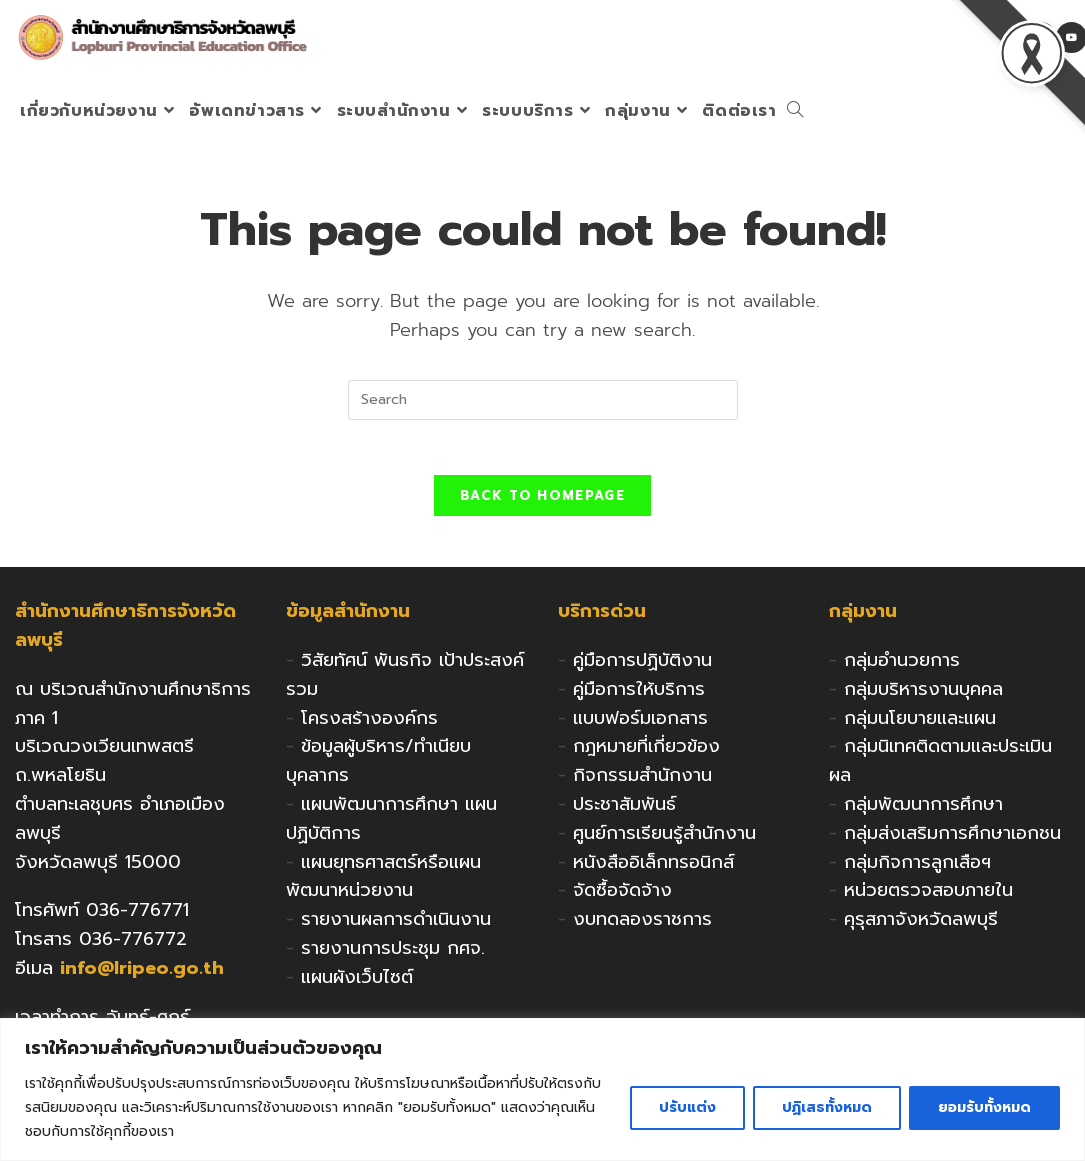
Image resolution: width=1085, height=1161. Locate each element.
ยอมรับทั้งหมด (984, 1107)
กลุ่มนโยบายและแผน (920, 723)
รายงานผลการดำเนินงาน (396, 925)
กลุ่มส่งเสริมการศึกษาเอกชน (952, 839)
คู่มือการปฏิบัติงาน (642, 666)
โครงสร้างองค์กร (369, 723)
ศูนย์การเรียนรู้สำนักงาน (664, 839)
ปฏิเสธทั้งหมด (827, 1107)
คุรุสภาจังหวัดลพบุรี (921, 925)
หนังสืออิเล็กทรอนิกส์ (653, 867)
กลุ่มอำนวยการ (902, 666)
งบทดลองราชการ (642, 925)
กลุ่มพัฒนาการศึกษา (923, 810)
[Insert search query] (543, 400)
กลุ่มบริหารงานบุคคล (923, 695)
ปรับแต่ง (687, 1107)
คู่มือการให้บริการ (639, 695)
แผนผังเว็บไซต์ (357, 983)
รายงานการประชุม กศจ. (393, 954)
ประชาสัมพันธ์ (624, 810)
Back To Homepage (542, 501)
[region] (542, 1089)
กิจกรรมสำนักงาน (642, 781)
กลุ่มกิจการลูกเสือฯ (917, 867)
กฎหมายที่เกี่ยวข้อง (646, 752)
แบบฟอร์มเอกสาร (640, 723)
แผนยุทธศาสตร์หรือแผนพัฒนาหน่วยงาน (383, 881)
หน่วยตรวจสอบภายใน (928, 896)
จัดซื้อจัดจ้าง (622, 896)
